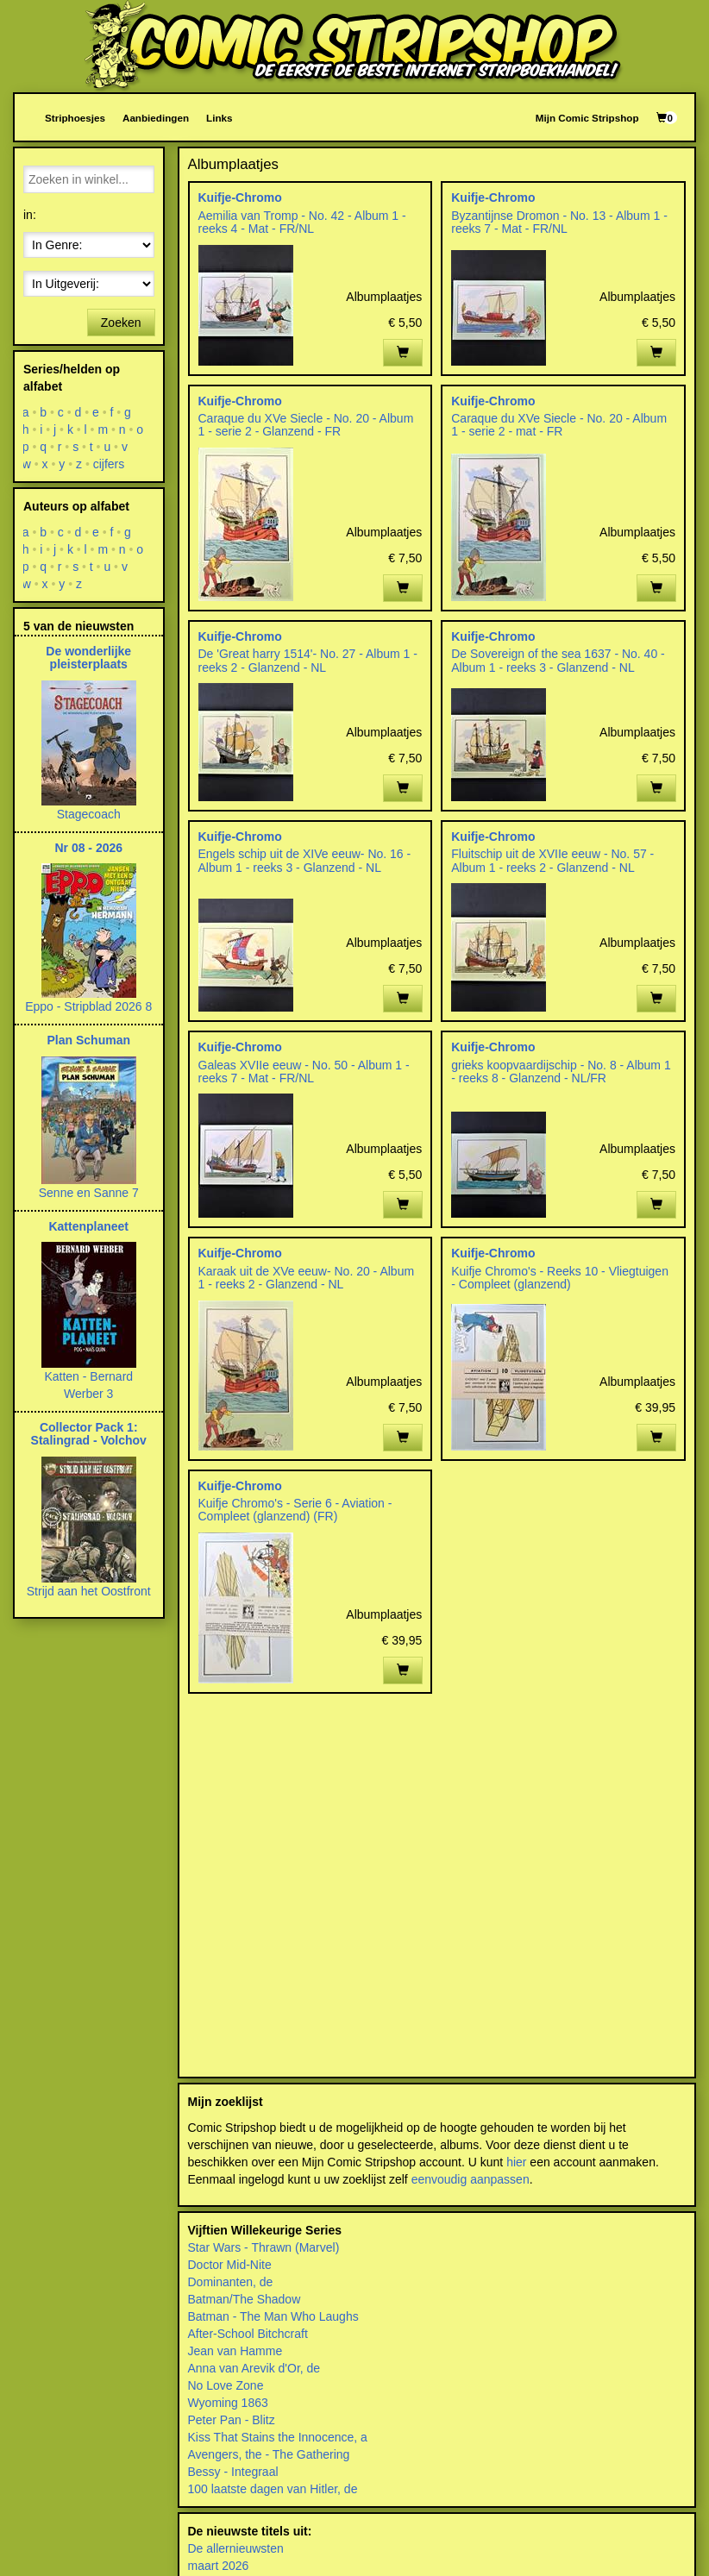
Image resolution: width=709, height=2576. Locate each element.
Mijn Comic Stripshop (587, 117)
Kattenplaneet (88, 1226)
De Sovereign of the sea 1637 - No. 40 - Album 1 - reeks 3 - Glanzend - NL (557, 660)
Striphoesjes (75, 117)
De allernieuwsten (236, 2548)
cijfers (109, 464)
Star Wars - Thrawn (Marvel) (264, 2247)
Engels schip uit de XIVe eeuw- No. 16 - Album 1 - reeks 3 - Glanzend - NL (304, 860)
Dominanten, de (230, 2282)
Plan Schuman (88, 1040)
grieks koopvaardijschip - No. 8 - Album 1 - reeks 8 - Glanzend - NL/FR (560, 1071)
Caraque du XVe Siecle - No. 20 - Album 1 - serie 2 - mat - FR (559, 424)
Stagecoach (89, 814)
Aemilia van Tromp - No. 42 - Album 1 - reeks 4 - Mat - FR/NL (302, 222)
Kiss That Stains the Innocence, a (277, 2437)
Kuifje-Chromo (240, 197)
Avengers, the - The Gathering (269, 2454)
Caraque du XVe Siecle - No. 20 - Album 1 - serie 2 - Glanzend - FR (306, 424)
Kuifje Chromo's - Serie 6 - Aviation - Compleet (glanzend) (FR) (295, 1509)
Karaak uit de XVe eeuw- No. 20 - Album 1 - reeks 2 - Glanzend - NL (306, 1277)
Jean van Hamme (235, 2351)
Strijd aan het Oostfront (89, 1591)
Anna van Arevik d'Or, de (254, 2368)
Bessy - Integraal (233, 2472)
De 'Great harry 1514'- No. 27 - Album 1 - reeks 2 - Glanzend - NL (307, 660)
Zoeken (121, 322)
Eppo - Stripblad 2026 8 (88, 1006)
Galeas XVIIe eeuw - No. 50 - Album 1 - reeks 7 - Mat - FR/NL (304, 1071)
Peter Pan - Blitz (231, 2420)
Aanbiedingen (155, 117)
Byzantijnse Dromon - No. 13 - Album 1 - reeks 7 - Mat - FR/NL (559, 222)
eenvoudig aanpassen (470, 2179)
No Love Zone (226, 2385)
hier (516, 2162)
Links (219, 117)
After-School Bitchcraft (248, 2334)
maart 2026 (218, 2566)
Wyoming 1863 (228, 2403)
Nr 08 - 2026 (88, 848)
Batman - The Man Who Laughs (273, 2316)
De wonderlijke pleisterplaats (88, 657)
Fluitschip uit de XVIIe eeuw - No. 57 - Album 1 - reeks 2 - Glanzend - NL (552, 860)
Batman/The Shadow (244, 2299)
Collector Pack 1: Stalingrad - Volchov (89, 1433)
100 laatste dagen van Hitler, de (273, 2489)
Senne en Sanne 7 (89, 1193)
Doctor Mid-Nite (230, 2265)
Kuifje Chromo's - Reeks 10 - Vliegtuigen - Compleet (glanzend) (559, 1277)
